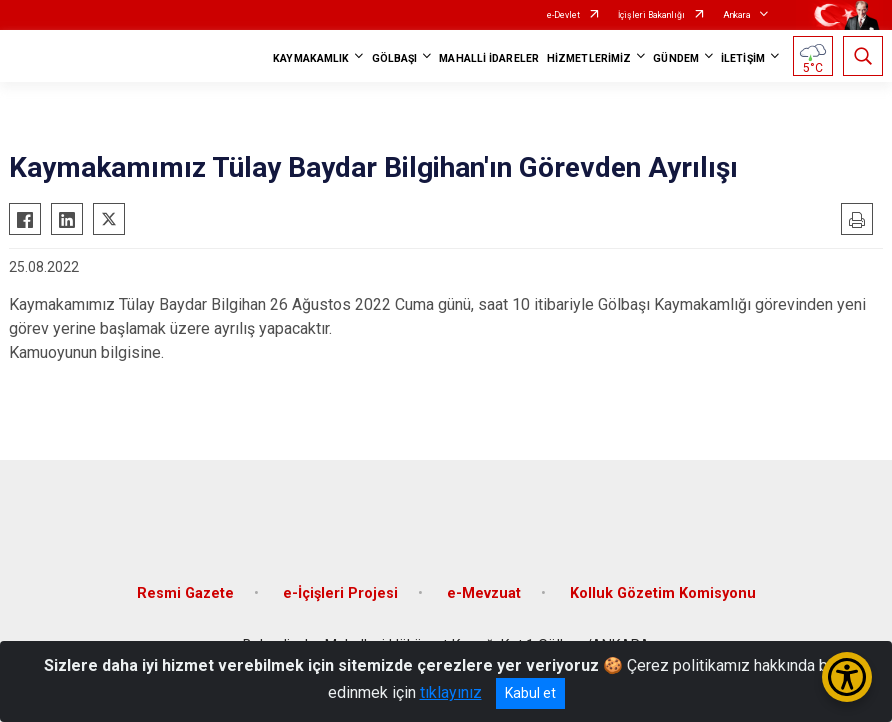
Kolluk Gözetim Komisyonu (663, 593)
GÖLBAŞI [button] (395, 58)
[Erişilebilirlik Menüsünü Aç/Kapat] (847, 677)
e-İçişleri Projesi (340, 593)
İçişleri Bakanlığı (651, 15)
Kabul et (530, 693)
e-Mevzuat (484, 593)
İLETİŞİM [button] (743, 58)
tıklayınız (451, 692)
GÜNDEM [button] (676, 58)
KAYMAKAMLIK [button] (311, 58)
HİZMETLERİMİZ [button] (589, 58)
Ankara (737, 15)
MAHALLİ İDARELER (489, 58)
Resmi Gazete (185, 593)
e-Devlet (563, 15)
